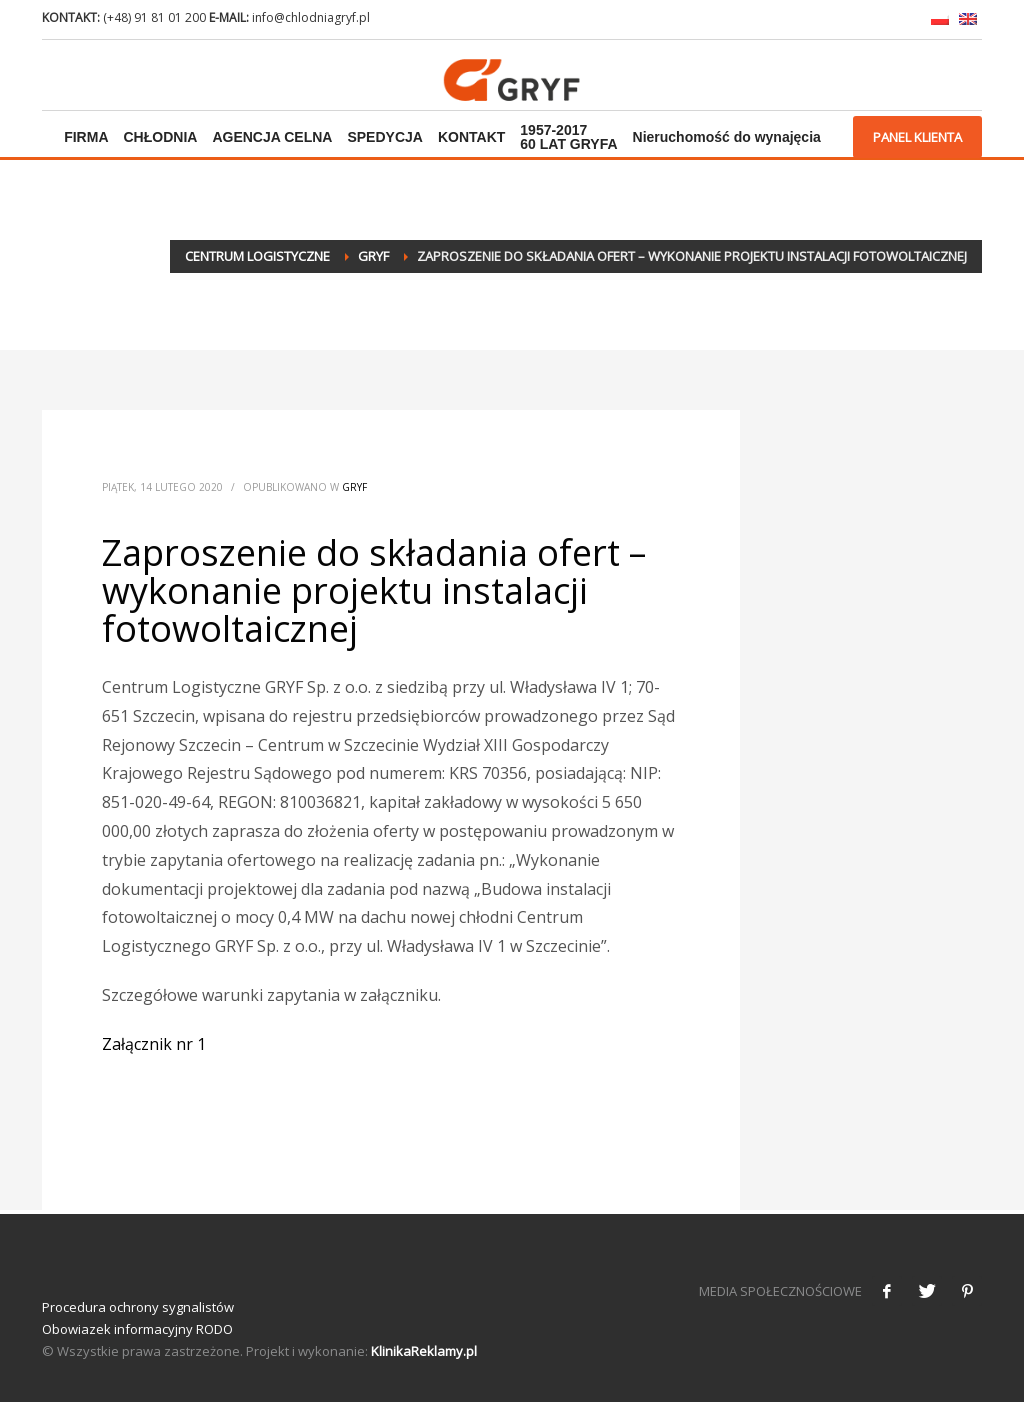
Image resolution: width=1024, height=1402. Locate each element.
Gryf (354, 487)
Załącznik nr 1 (154, 1044)
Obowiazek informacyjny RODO (137, 1329)
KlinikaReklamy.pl (424, 1351)
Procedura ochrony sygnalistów (138, 1307)
